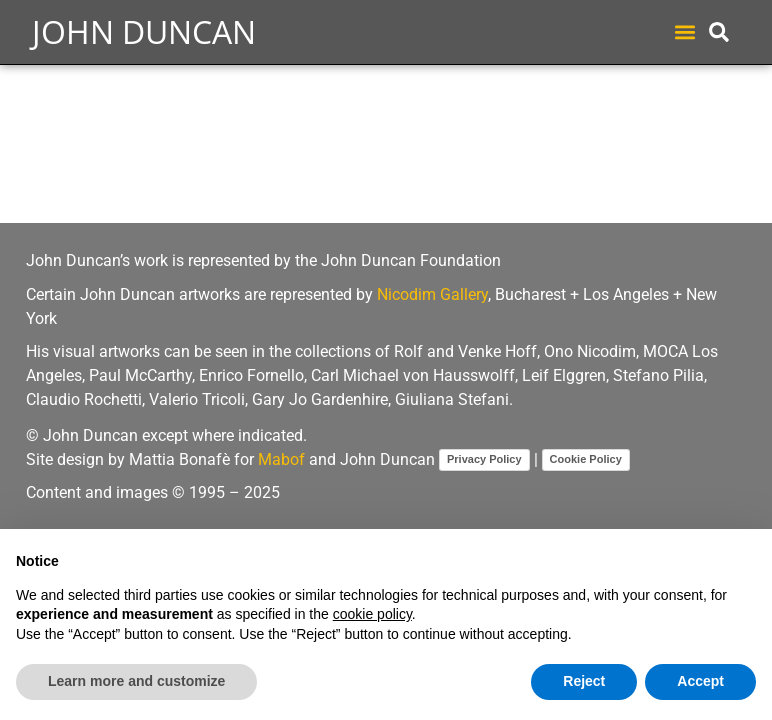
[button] (684, 32)
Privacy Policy (484, 459)
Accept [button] (700, 681)
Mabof (281, 459)
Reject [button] (584, 681)
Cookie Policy (586, 459)
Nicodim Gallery (432, 294)
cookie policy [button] (372, 614)
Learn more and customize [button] (136, 681)
